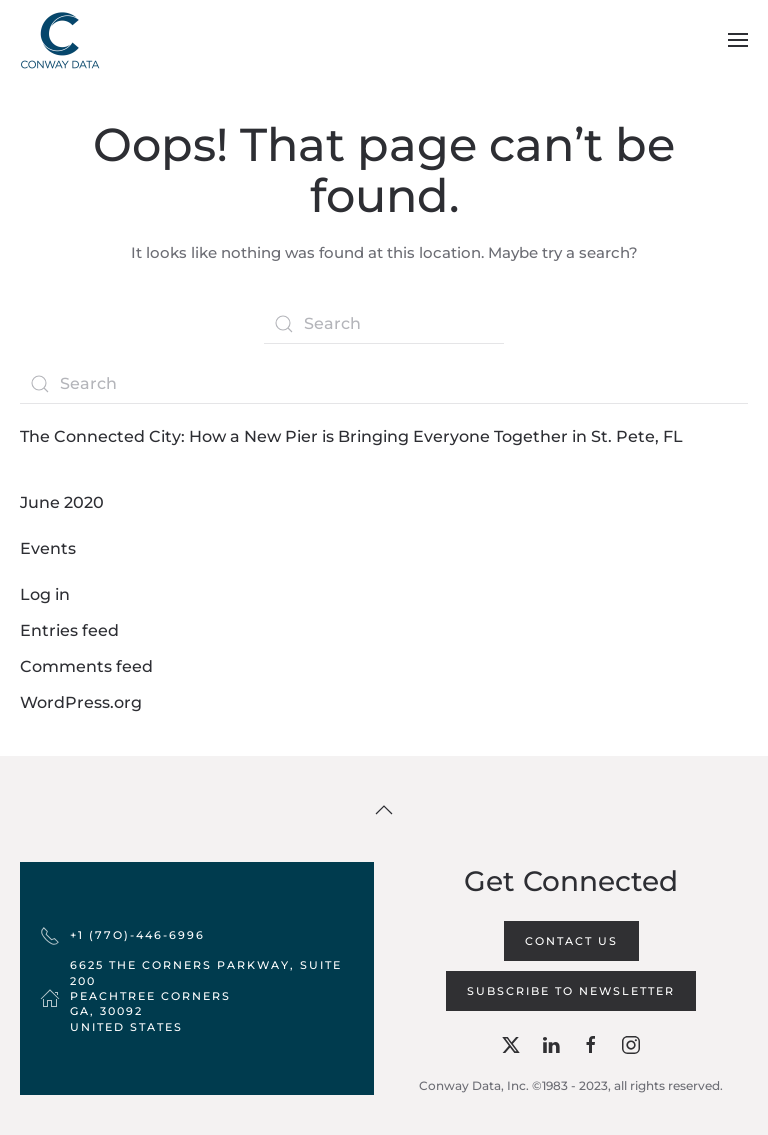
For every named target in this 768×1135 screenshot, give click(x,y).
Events (48, 548)
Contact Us (571, 941)
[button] (738, 40)
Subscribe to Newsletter (571, 991)
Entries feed (69, 630)
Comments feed (86, 666)
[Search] (384, 324)
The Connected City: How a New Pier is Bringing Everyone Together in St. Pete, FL (351, 436)
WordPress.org (81, 702)
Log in (45, 594)
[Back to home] (60, 40)
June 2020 (62, 502)
